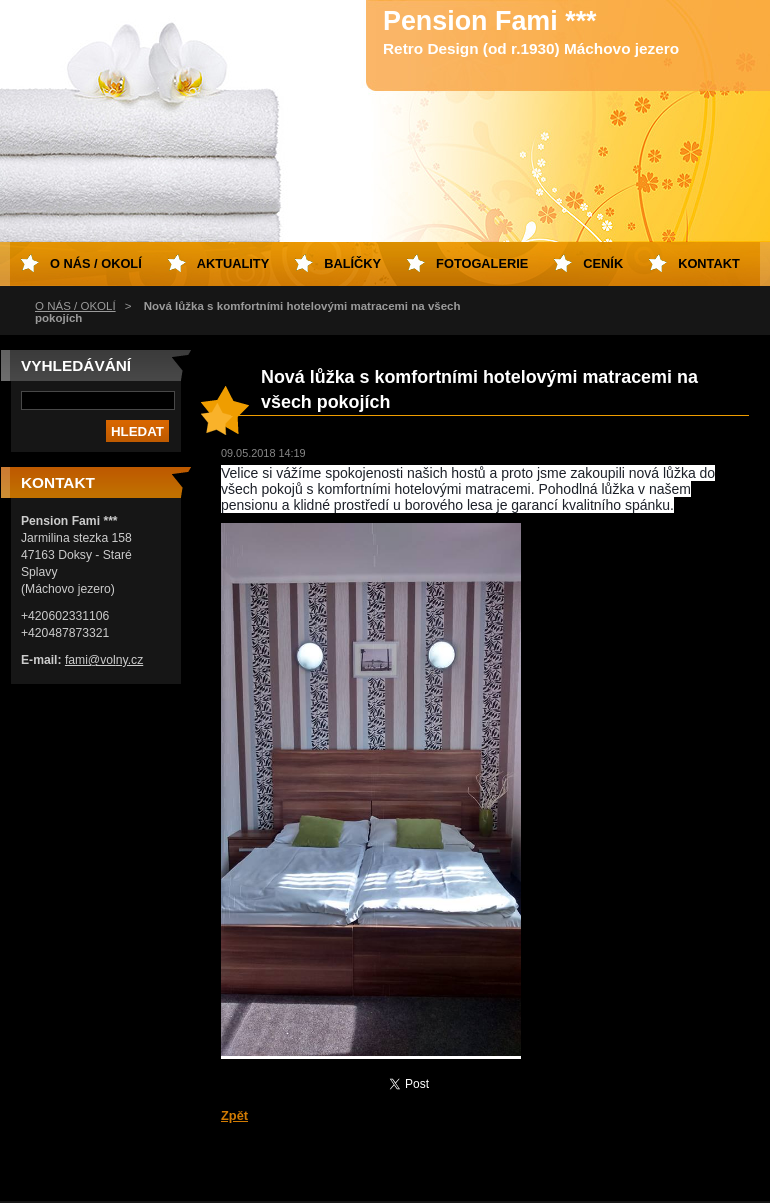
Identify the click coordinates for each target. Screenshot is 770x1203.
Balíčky (352, 263)
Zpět (234, 1115)
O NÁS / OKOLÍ (75, 306)
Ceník (603, 263)
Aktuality (233, 263)
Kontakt (709, 263)
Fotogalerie (482, 263)
